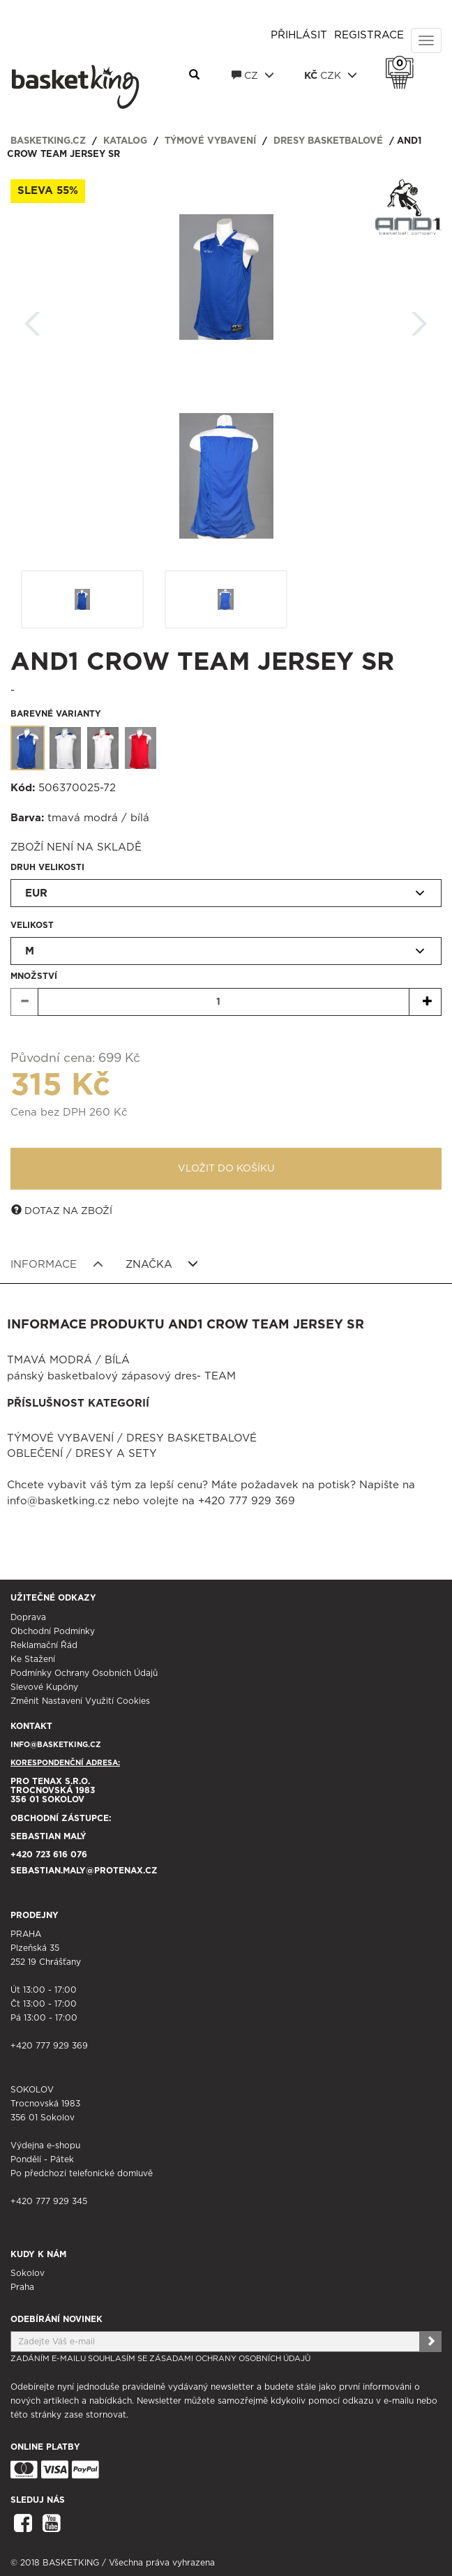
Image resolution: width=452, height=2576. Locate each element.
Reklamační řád (43, 1645)
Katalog (125, 141)
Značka (162, 1264)
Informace (56, 1264)
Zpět (33, 319)
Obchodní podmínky (52, 1631)
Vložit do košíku (226, 1169)
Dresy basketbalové (328, 141)
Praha (22, 2287)
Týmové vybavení (210, 141)
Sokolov (27, 2273)
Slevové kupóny (44, 1687)
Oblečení (35, 1453)
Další (419, 319)
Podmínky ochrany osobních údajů (84, 1673)
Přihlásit (299, 35)
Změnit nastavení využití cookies (80, 1701)
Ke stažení (32, 1659)
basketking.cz (48, 141)
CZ (253, 75)
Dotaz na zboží (61, 1210)
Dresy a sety (116, 1453)
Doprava (28, 1617)
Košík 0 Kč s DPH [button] (403, 63)
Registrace (369, 35)
